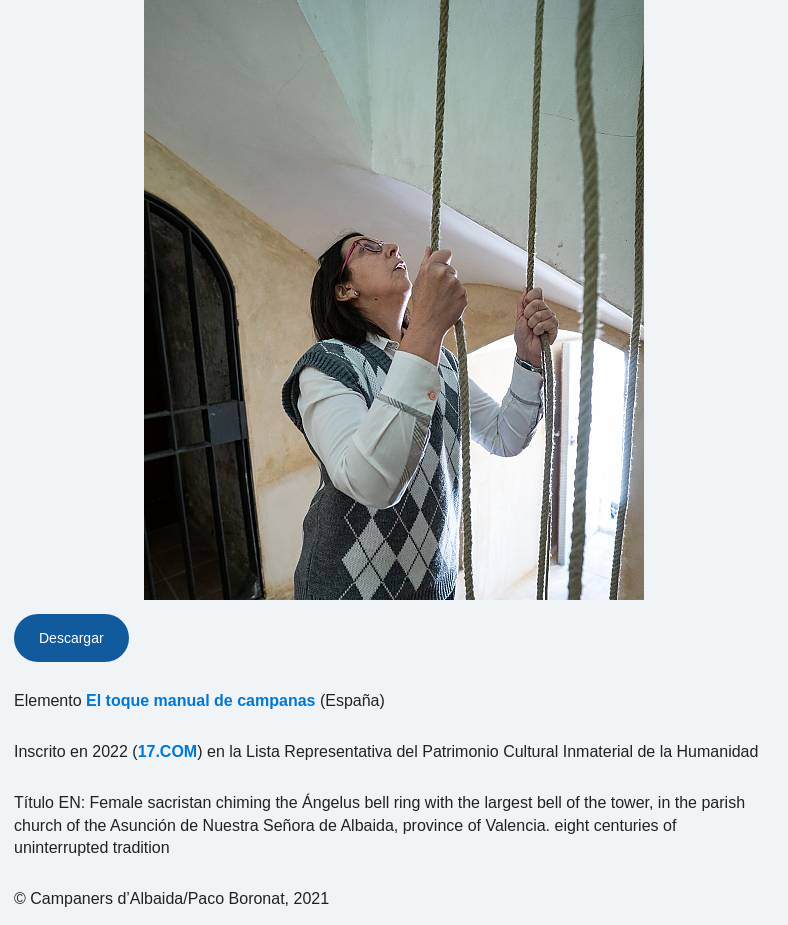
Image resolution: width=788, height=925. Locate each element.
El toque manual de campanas (200, 700)
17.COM (168, 751)
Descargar (71, 638)
